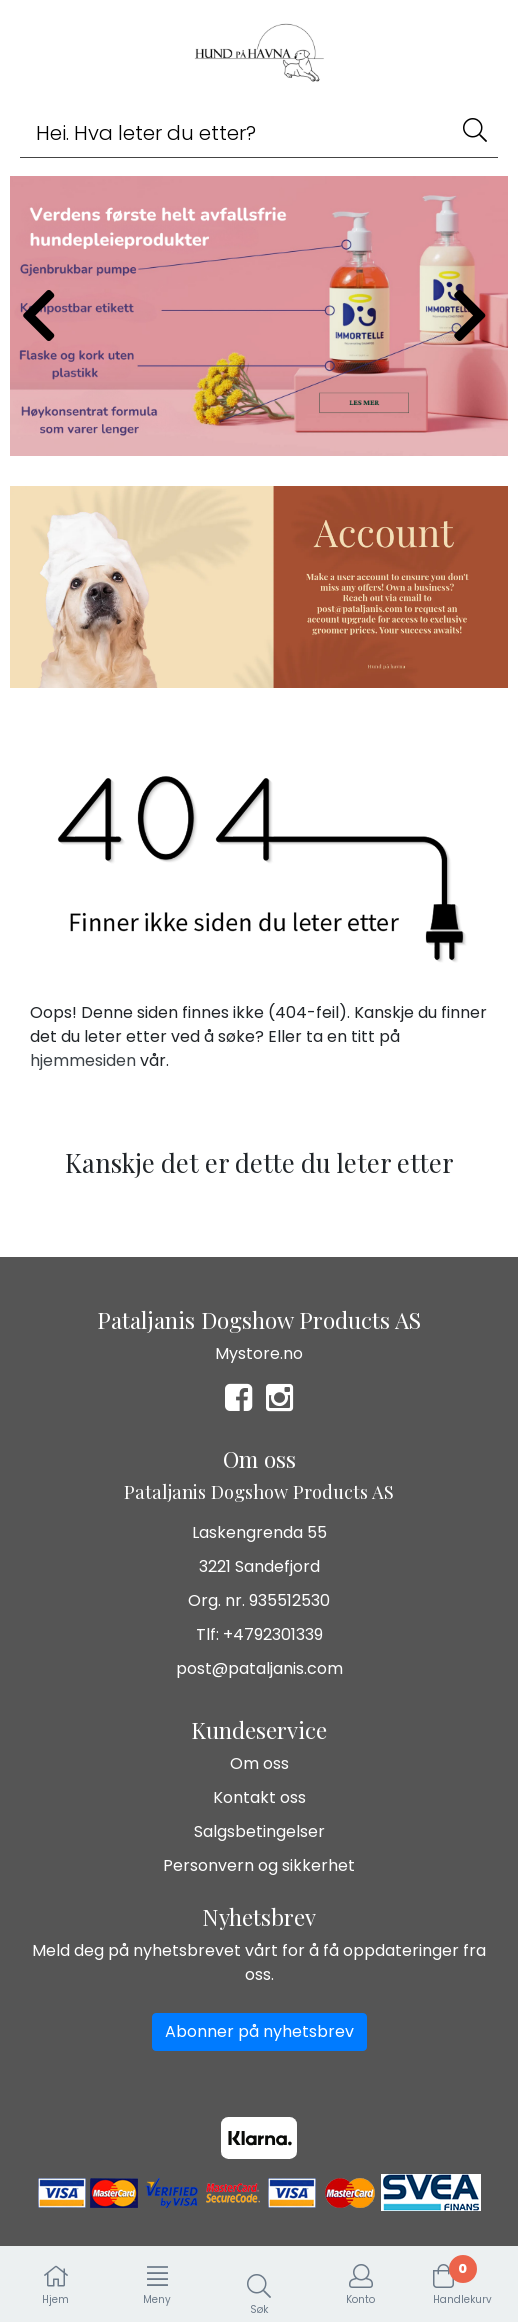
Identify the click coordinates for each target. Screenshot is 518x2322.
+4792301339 (273, 1634)
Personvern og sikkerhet (259, 1865)
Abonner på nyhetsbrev (259, 2031)
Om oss (259, 1763)
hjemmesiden (83, 1060)
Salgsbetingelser (259, 1831)
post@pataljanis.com (259, 1668)
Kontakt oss (259, 1797)
